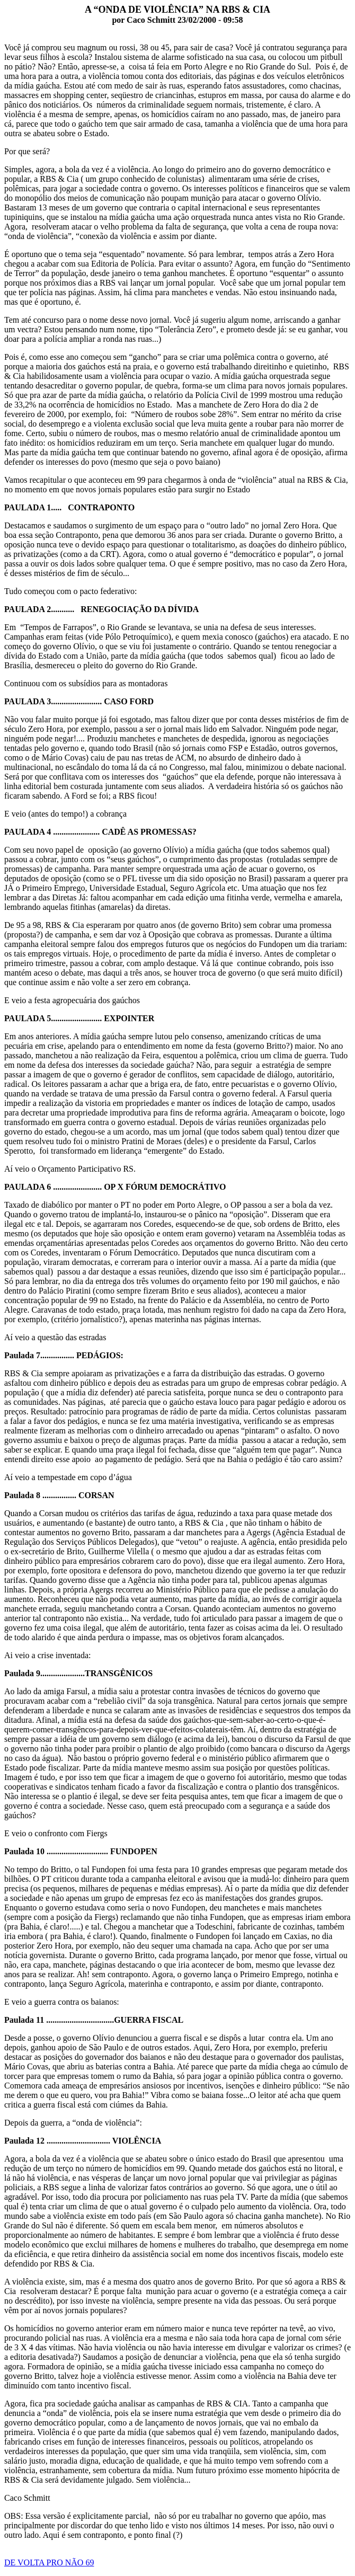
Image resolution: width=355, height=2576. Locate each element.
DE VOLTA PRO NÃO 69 (49, 2562)
